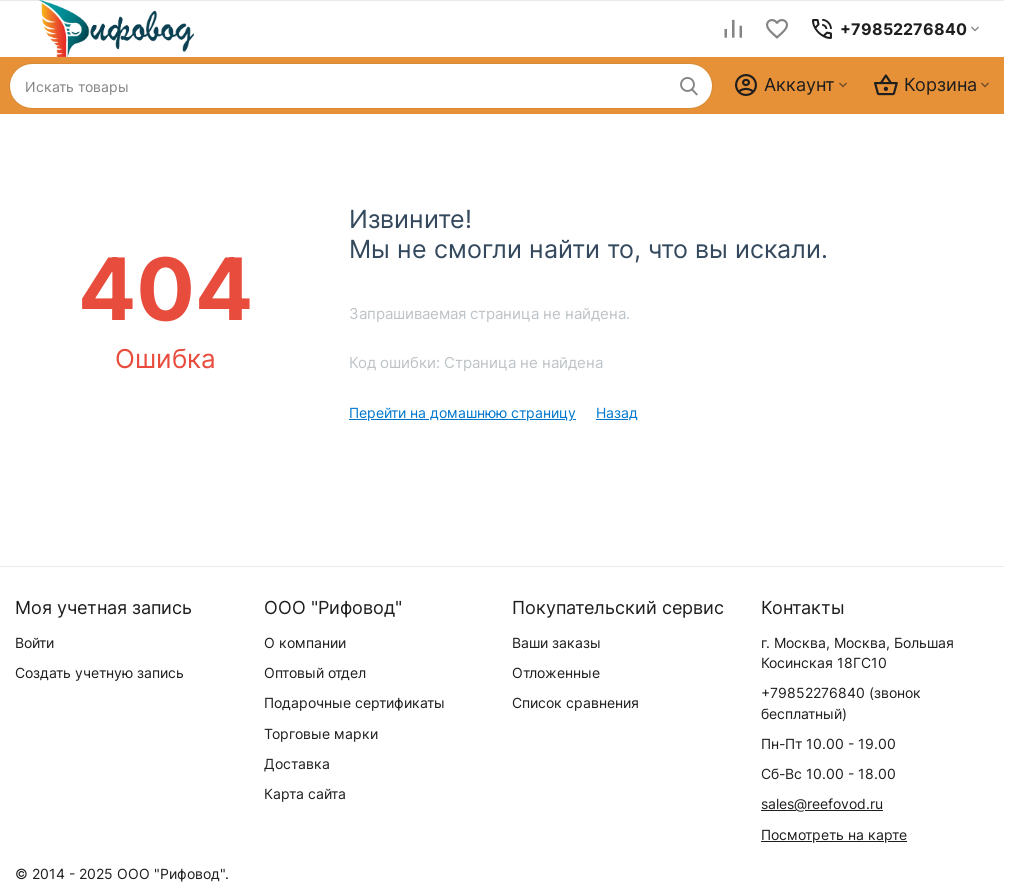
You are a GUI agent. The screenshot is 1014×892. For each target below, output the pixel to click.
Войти (34, 642)
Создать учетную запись (99, 672)
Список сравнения (575, 702)
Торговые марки (321, 733)
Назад (617, 412)
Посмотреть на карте (834, 834)
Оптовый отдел (315, 672)
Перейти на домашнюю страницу (462, 412)
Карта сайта (305, 793)
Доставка (297, 763)
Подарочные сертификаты (354, 702)
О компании (305, 642)
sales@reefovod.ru (822, 803)
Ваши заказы (556, 642)
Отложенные (556, 672)
